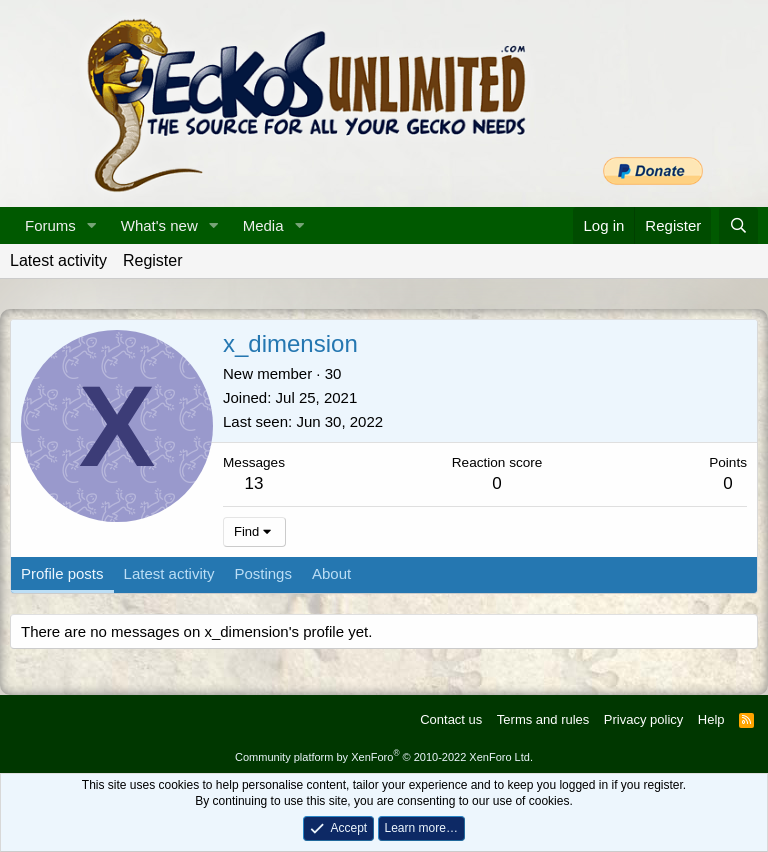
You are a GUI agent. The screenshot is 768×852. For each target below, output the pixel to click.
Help (711, 719)
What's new (159, 225)
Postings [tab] (263, 573)
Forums (50, 225)
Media (263, 225)
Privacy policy (643, 719)
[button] (92, 225)
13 (254, 483)
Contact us (451, 719)
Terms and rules (543, 719)
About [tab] (331, 573)
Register (153, 260)
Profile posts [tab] (62, 573)
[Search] (738, 225)
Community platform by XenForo (384, 757)
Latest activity (58, 260)
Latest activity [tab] (169, 573)
